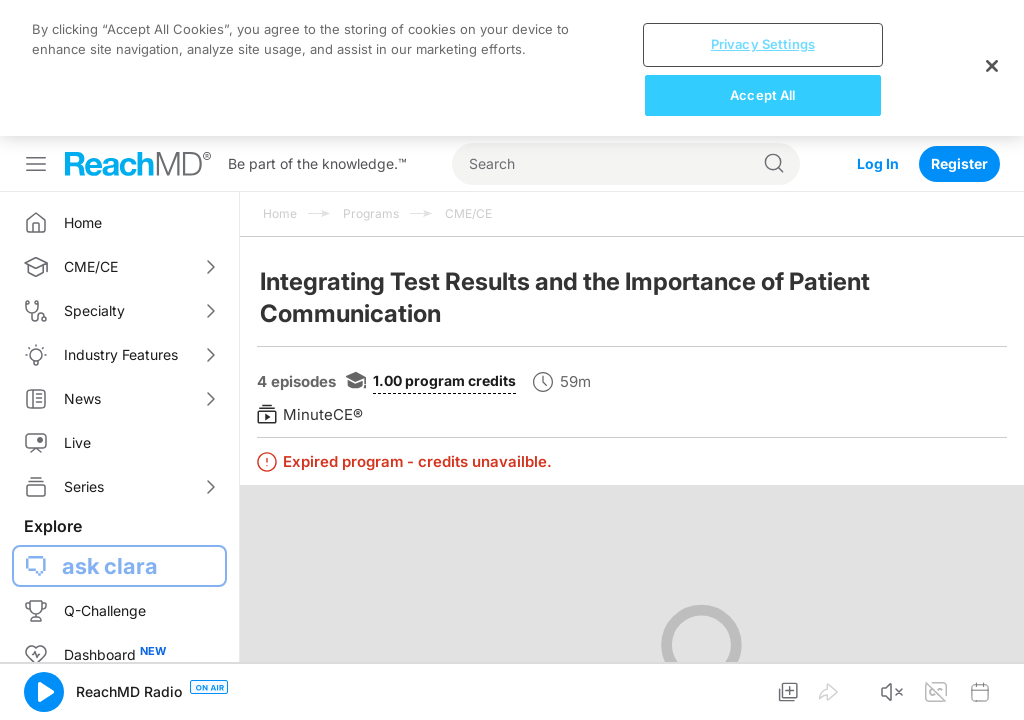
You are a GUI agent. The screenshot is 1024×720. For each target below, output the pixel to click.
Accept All (762, 95)
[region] (512, 68)
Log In (878, 163)
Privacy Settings (763, 44)
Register (959, 163)
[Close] (992, 66)
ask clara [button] (110, 566)
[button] (44, 692)
